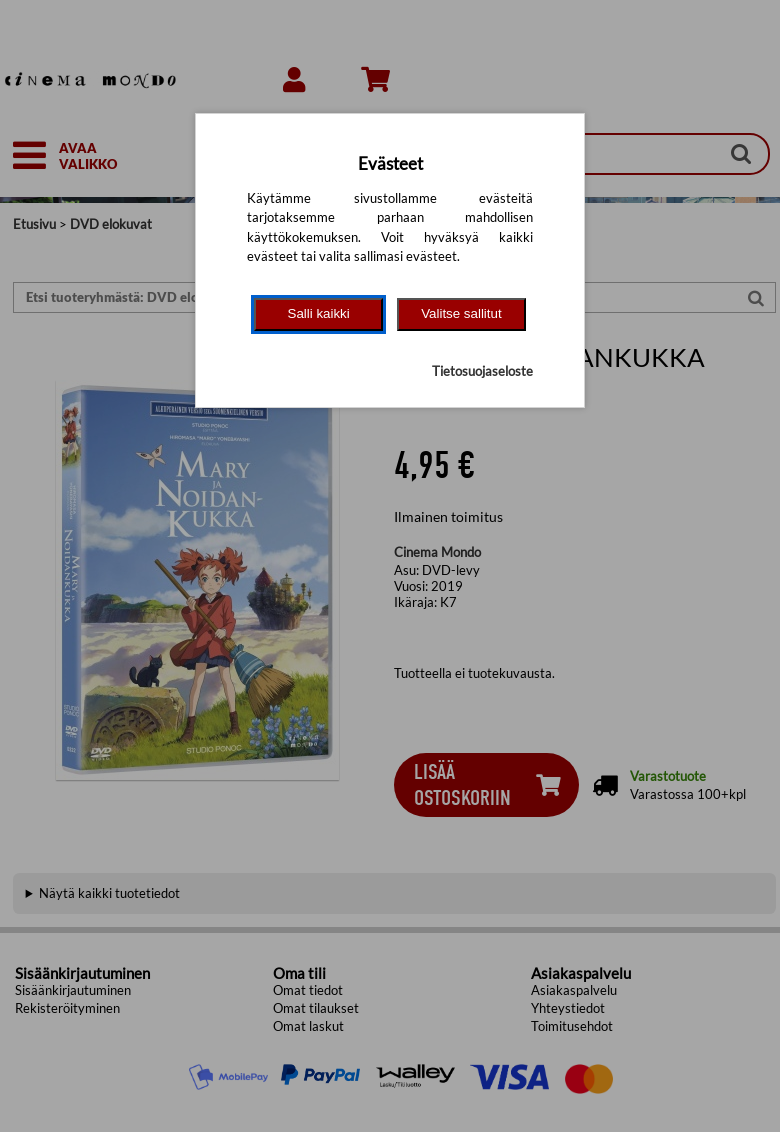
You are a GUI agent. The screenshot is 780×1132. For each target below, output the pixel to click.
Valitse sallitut (461, 313)
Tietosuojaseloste (482, 371)
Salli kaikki (319, 313)
